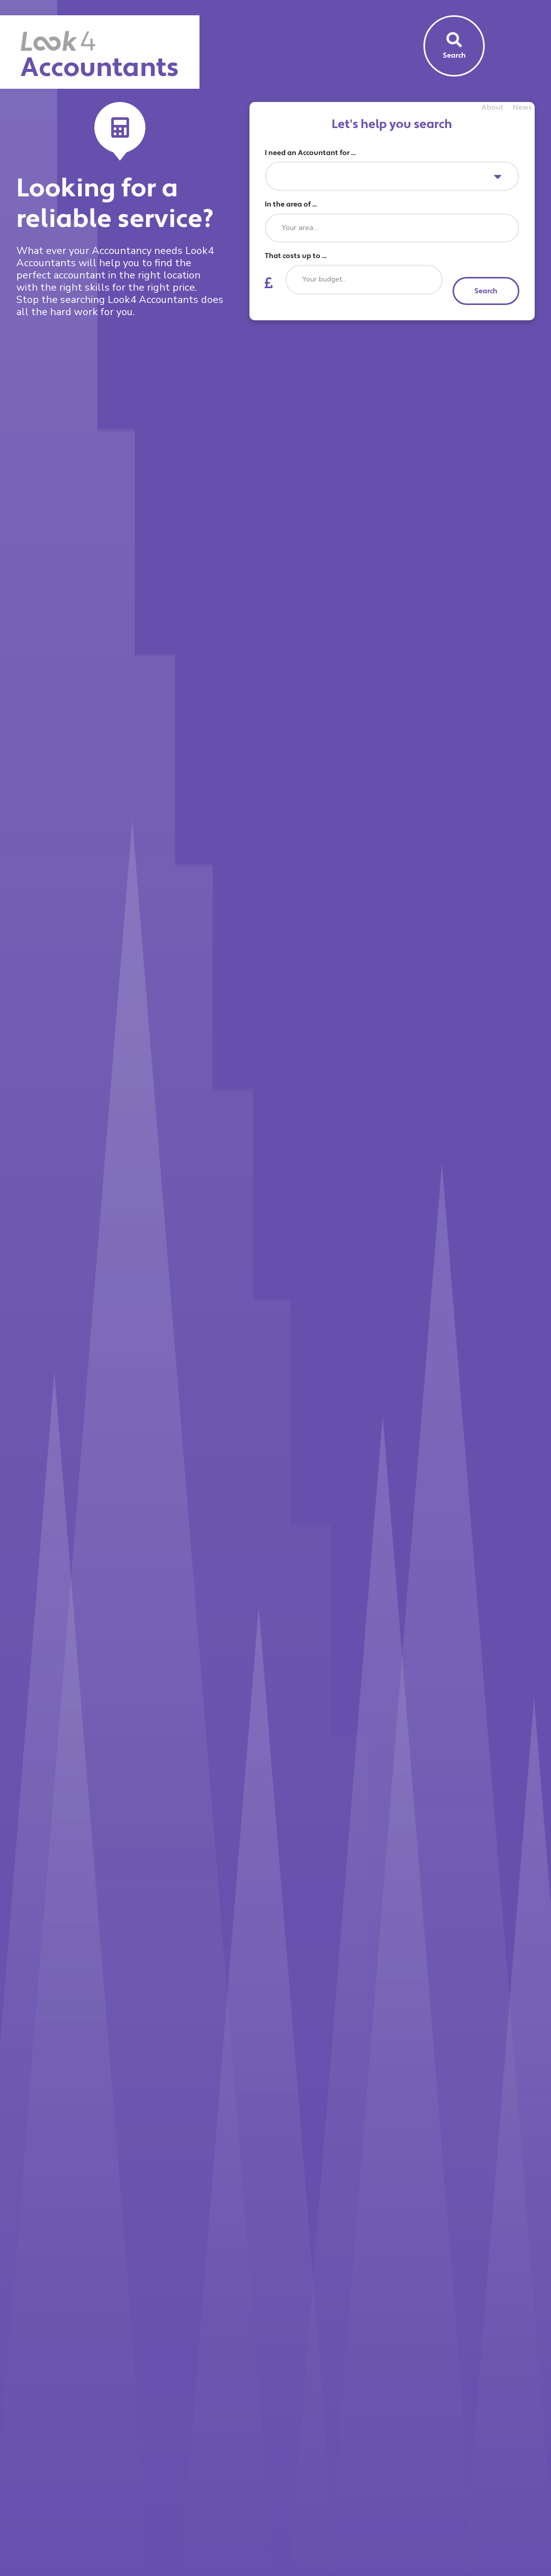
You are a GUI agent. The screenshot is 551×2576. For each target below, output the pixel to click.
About (493, 107)
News (522, 107)
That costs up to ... (296, 256)
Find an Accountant (432, 130)
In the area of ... (291, 204)
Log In (521, 130)
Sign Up (488, 130)
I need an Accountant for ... (310, 153)
